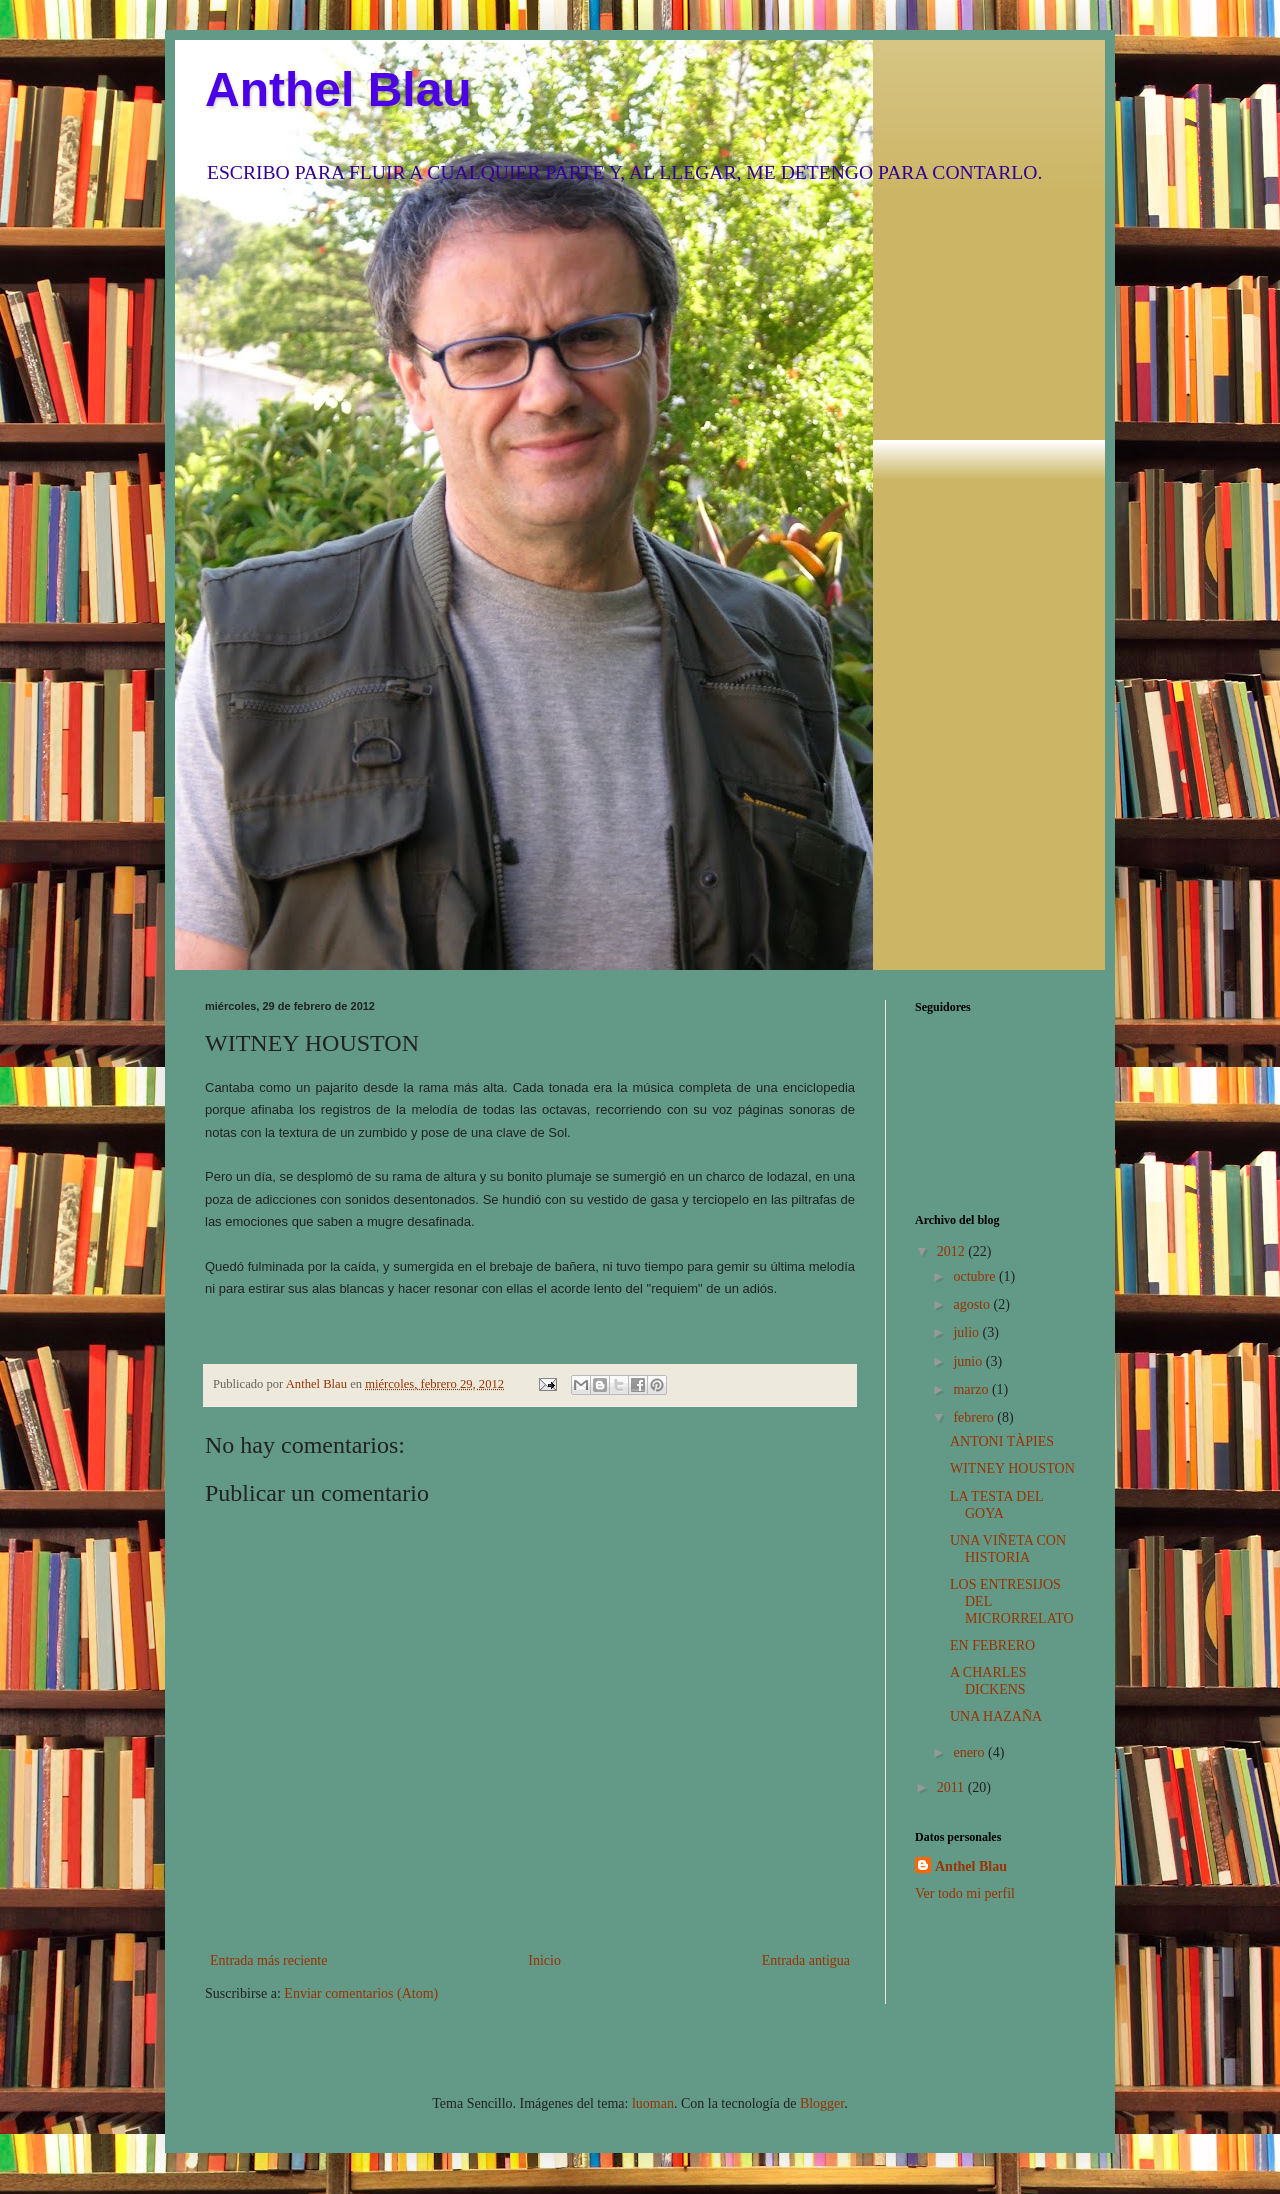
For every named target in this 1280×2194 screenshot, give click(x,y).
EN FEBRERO (992, 1645)
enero (970, 1752)
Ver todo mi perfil (965, 1893)
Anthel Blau (338, 89)
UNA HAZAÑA (996, 1716)
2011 (952, 1787)
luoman (653, 2103)
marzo (972, 1389)
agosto (973, 1304)
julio (967, 1332)
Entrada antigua (806, 1960)
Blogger (822, 2103)
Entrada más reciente (268, 1960)
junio (969, 1361)
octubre (975, 1276)
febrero (975, 1417)
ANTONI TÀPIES (1002, 1441)
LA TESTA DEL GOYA (996, 1505)
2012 (953, 1251)
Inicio (544, 1960)
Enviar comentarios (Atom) (361, 1993)
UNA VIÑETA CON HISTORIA (1008, 1549)
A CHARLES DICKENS (988, 1681)
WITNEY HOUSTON (1012, 1468)
